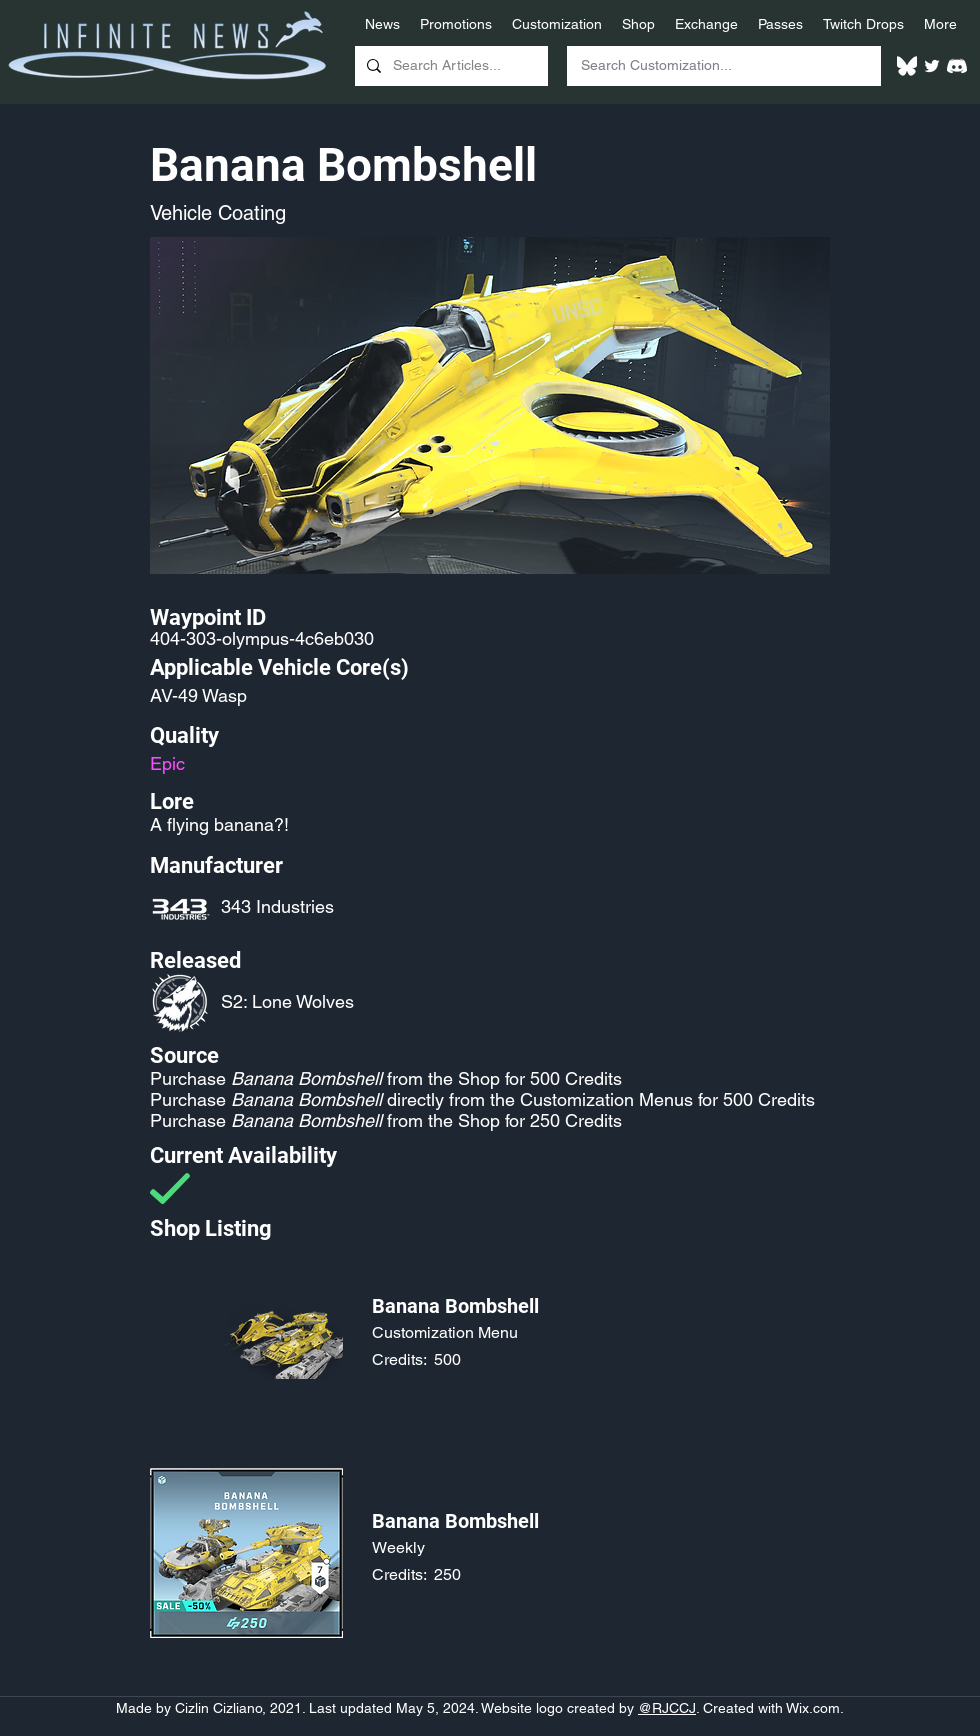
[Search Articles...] (449, 66)
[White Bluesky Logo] (907, 66)
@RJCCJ (667, 1708)
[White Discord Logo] (957, 66)
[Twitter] (932, 66)
